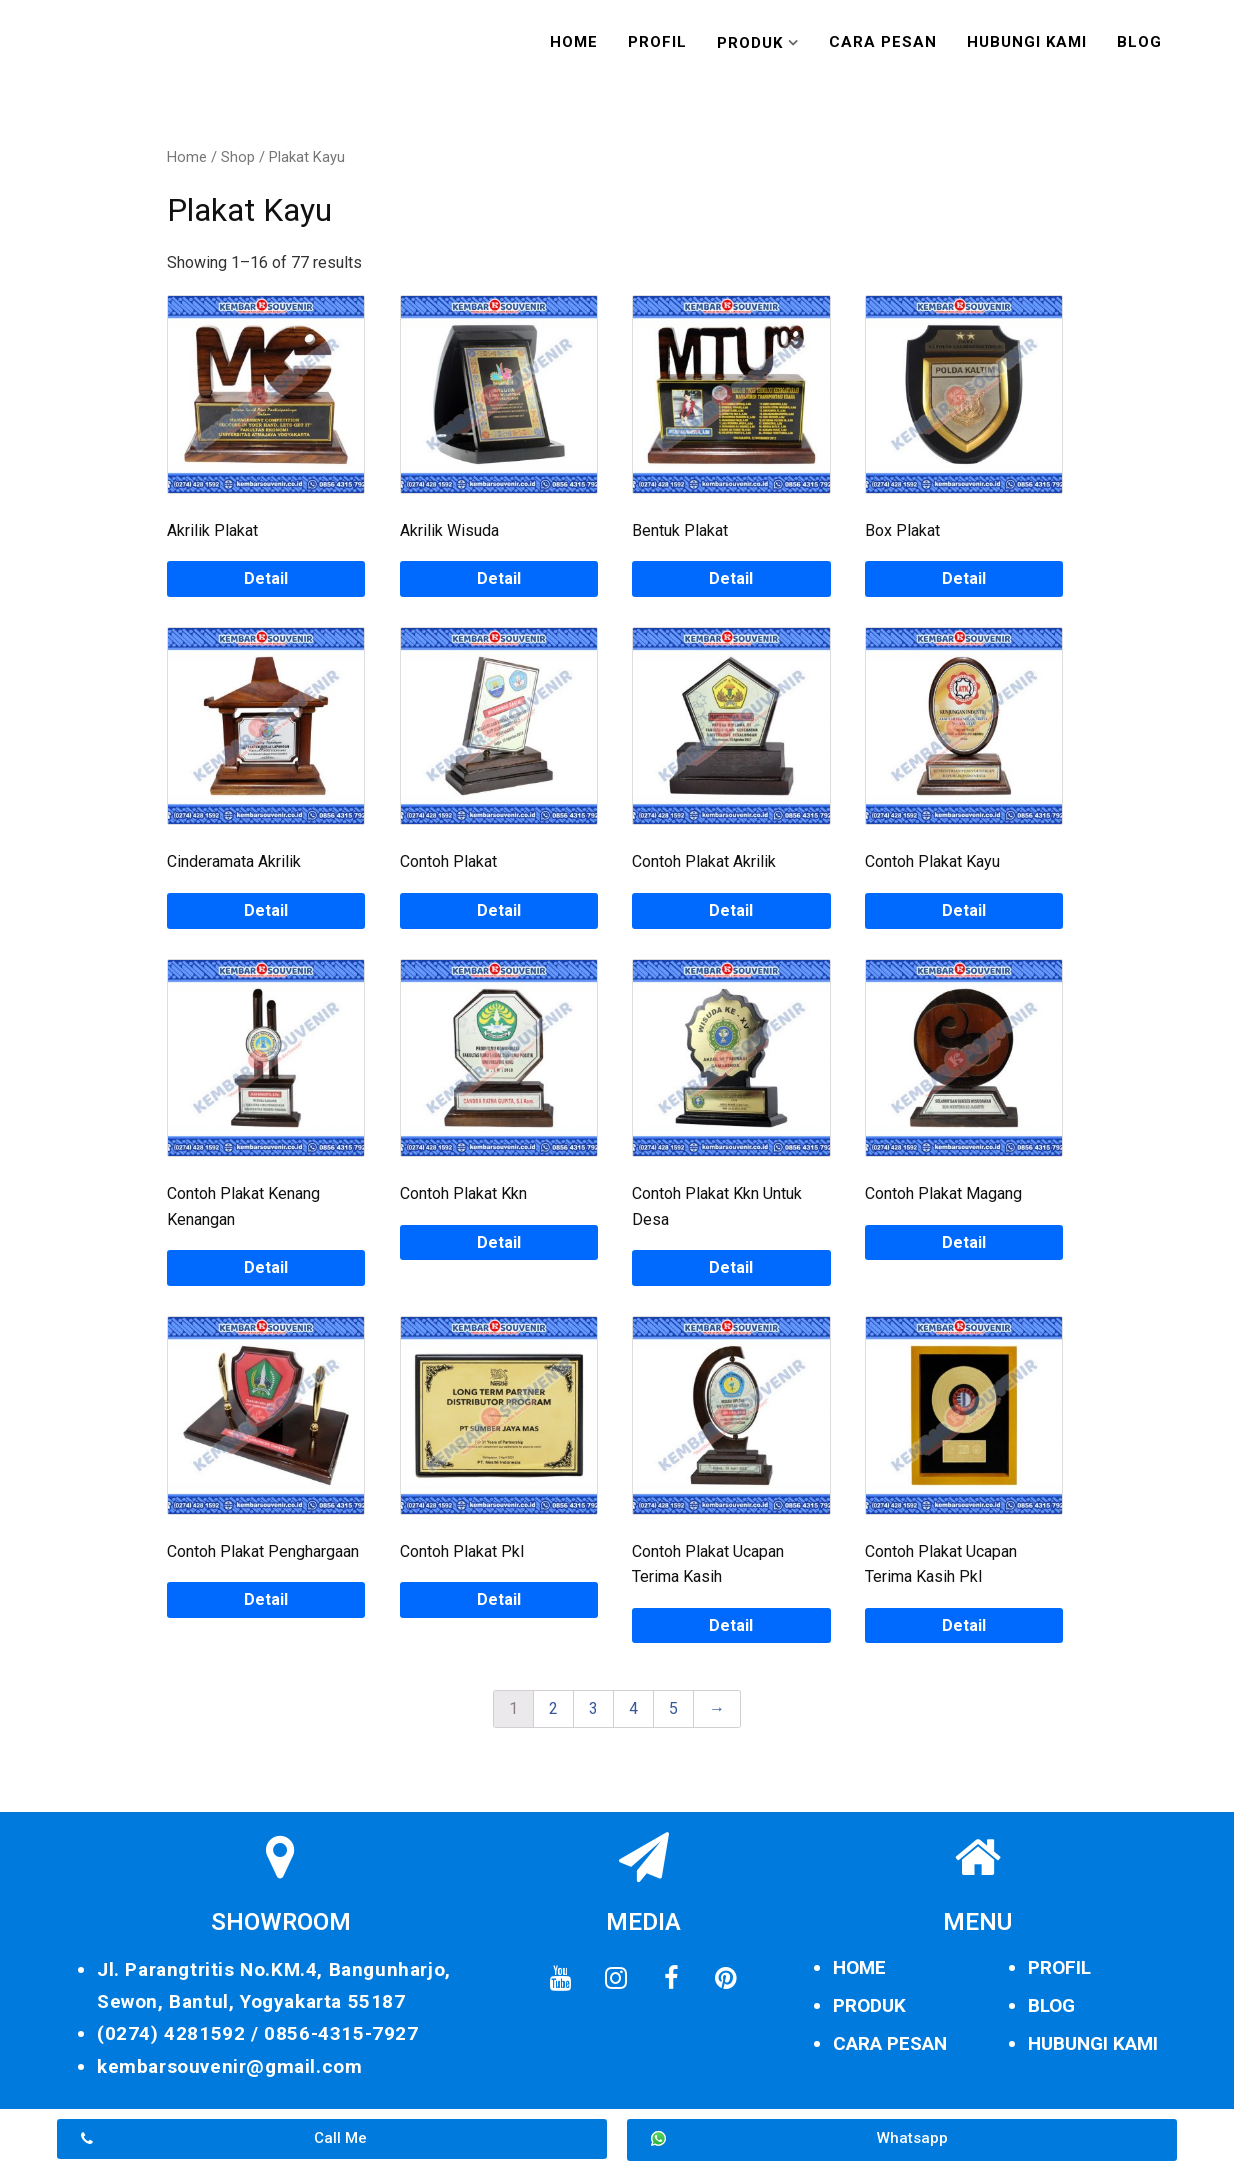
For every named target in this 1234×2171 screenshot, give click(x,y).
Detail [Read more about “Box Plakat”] (964, 578)
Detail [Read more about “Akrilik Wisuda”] (499, 578)
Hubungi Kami (1027, 42)
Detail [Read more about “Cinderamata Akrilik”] (266, 910)
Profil (657, 42)
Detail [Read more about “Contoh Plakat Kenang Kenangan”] (266, 1267)
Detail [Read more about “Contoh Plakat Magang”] (964, 1242)
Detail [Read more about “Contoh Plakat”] (499, 910)
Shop (238, 157)
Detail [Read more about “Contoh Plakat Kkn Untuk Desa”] (731, 1267)
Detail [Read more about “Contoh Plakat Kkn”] (499, 1242)
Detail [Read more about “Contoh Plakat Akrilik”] (731, 910)
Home (574, 42)
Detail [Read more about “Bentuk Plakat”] (731, 578)
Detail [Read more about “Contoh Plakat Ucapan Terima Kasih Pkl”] (964, 1625)
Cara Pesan (883, 42)
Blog (1139, 42)
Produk (750, 43)
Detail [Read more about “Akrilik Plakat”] (266, 578)
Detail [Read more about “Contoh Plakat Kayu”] (964, 910)
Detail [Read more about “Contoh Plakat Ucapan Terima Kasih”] (731, 1625)
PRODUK (869, 2005)
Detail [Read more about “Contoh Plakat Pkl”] (499, 1599)
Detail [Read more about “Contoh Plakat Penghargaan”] (266, 1599)
